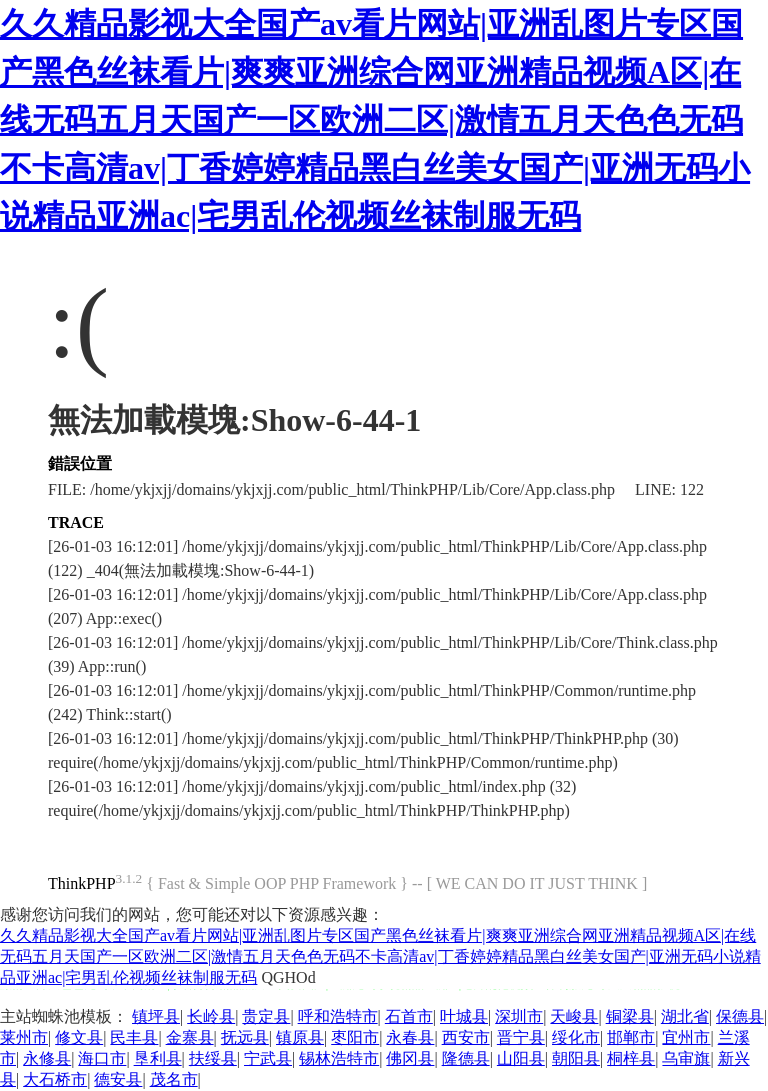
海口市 (102, 1058)
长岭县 (211, 1016)
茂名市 (174, 1079)
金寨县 (190, 1037)
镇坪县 (156, 1016)
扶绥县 (213, 1058)
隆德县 (466, 1058)
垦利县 (158, 1058)
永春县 (410, 1037)
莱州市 (24, 1037)
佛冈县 (410, 1058)
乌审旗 (686, 1058)
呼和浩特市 (338, 1016)
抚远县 (245, 1037)
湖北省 (685, 1016)
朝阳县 (576, 1058)
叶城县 (464, 1016)
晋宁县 (521, 1037)
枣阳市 (355, 1037)
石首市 (409, 1016)
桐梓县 (631, 1058)
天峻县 (574, 1016)
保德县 (740, 1016)
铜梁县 (630, 1016)
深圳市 (519, 1016)
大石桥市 (55, 1079)
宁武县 (268, 1058)
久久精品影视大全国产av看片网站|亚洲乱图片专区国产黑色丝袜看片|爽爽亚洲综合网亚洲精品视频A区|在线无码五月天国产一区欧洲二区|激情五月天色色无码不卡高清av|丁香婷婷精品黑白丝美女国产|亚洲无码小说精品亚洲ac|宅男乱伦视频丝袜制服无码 (375, 120)
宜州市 (686, 1037)
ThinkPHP (82, 883)
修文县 (79, 1037)
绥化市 (576, 1037)
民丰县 (134, 1037)
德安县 (118, 1079)
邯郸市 (631, 1037)
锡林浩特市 (339, 1058)
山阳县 (521, 1058)
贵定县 (266, 1016)
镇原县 (300, 1037)
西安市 (466, 1037)
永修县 (47, 1058)
